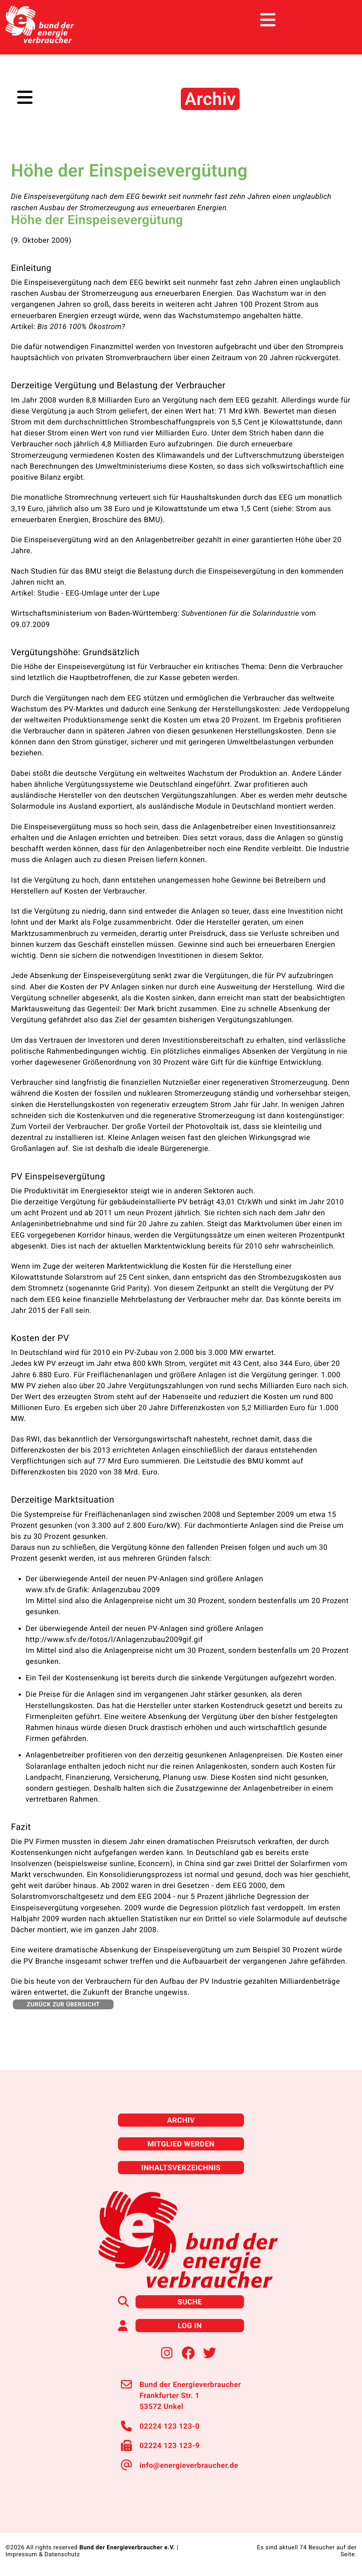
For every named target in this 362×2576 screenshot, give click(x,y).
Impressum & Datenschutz (42, 2554)
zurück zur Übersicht (63, 2004)
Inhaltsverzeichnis (181, 2167)
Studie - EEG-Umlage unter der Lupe (98, 593)
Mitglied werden (181, 2143)
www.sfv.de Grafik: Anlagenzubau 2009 (93, 1589)
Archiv (181, 2120)
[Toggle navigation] (343, 20)
